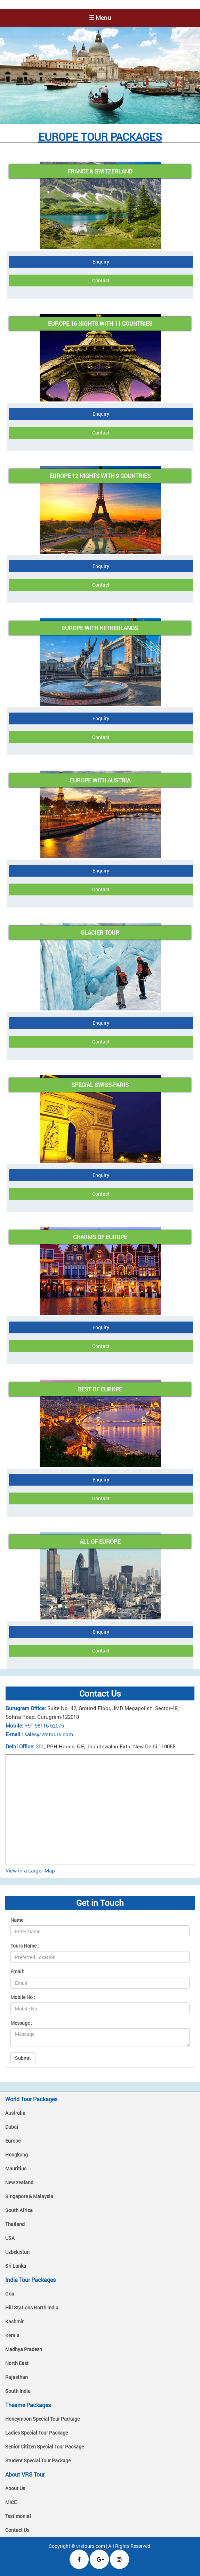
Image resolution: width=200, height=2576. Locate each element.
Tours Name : (24, 1945)
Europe (13, 2140)
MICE (11, 2502)
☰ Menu (100, 18)
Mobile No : (22, 1997)
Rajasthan (16, 2377)
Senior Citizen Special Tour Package (44, 2446)
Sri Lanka (15, 2265)
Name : (18, 1920)
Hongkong (16, 2154)
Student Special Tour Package (38, 2460)
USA (10, 2238)
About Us (15, 2488)
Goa (9, 2293)
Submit (23, 2058)
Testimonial (18, 2516)
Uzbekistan (17, 2252)
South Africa (19, 2210)
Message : (21, 2023)
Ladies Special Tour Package (36, 2432)
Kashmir (14, 2321)
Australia (15, 2113)
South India (18, 2391)
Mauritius (15, 2168)
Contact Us (17, 2530)
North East (17, 2363)
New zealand (19, 2182)
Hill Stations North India (31, 2307)
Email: (17, 1971)
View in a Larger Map (30, 1870)
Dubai (11, 2126)
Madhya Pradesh (23, 2349)
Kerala (12, 2335)
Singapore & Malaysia (29, 2196)
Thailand (15, 2224)
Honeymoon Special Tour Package (42, 2418)
